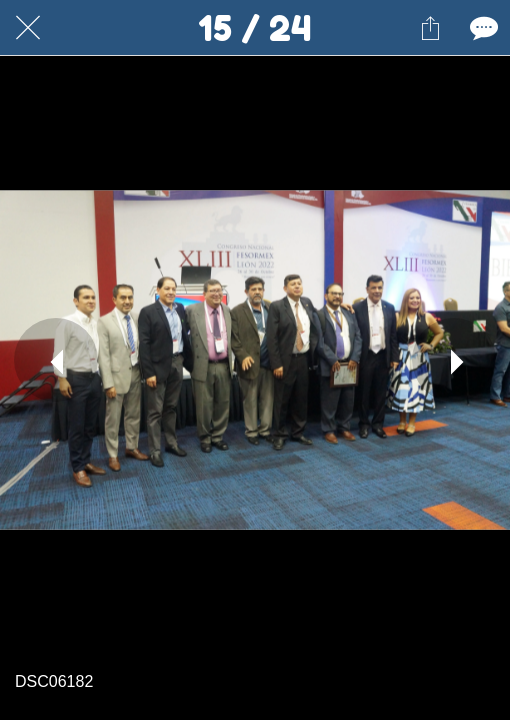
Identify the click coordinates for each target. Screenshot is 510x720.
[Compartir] (430, 28)
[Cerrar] (28, 28)
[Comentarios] (482, 28)
